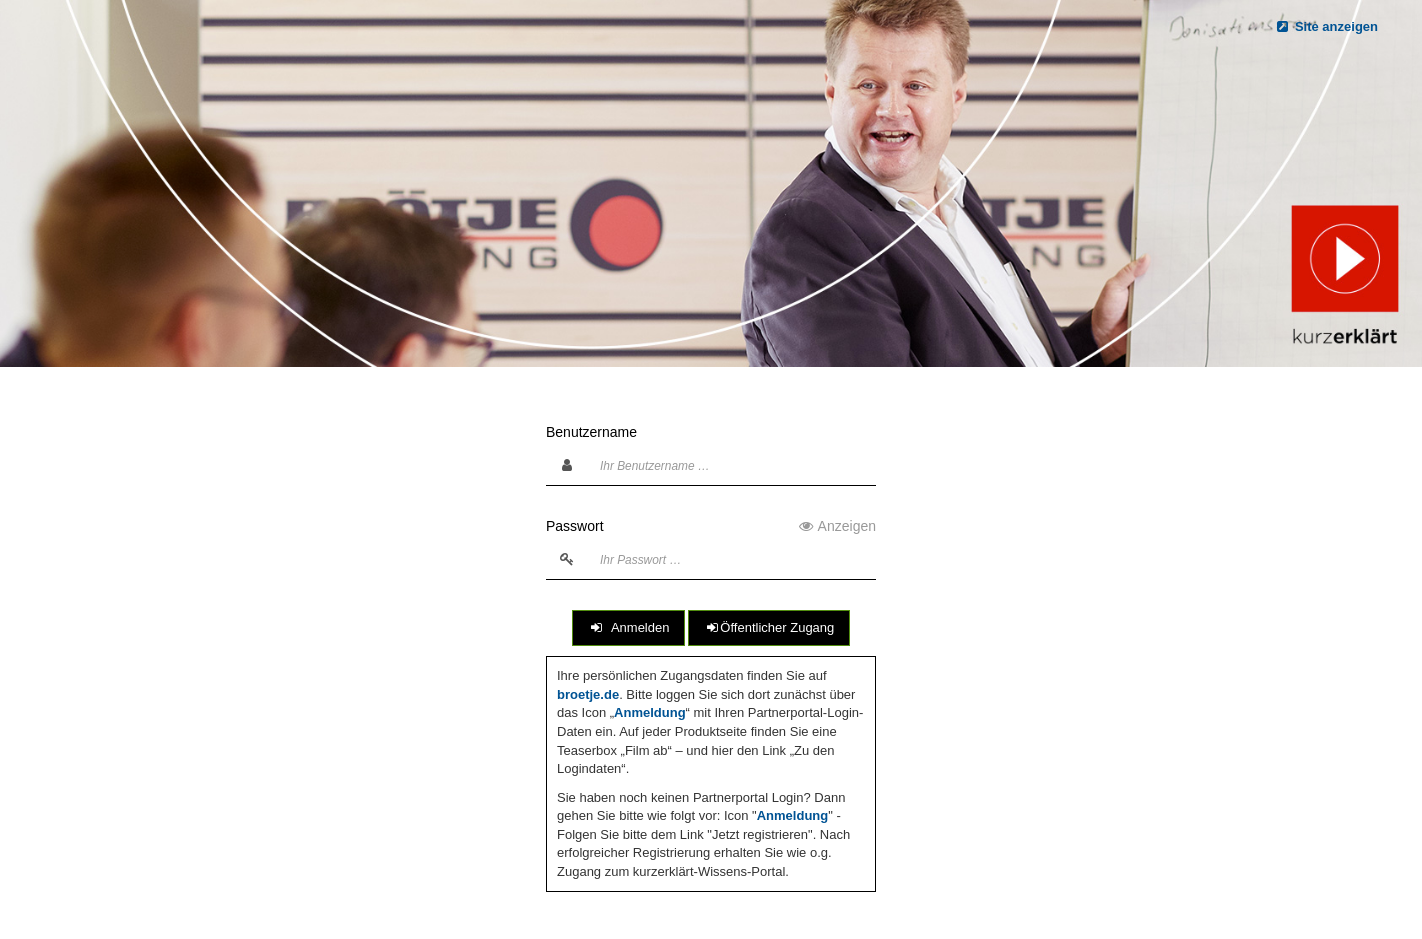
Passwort (711, 526)
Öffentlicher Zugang (769, 627)
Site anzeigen (1326, 26)
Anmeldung (650, 712)
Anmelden (629, 627)
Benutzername (591, 432)
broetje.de (588, 694)
